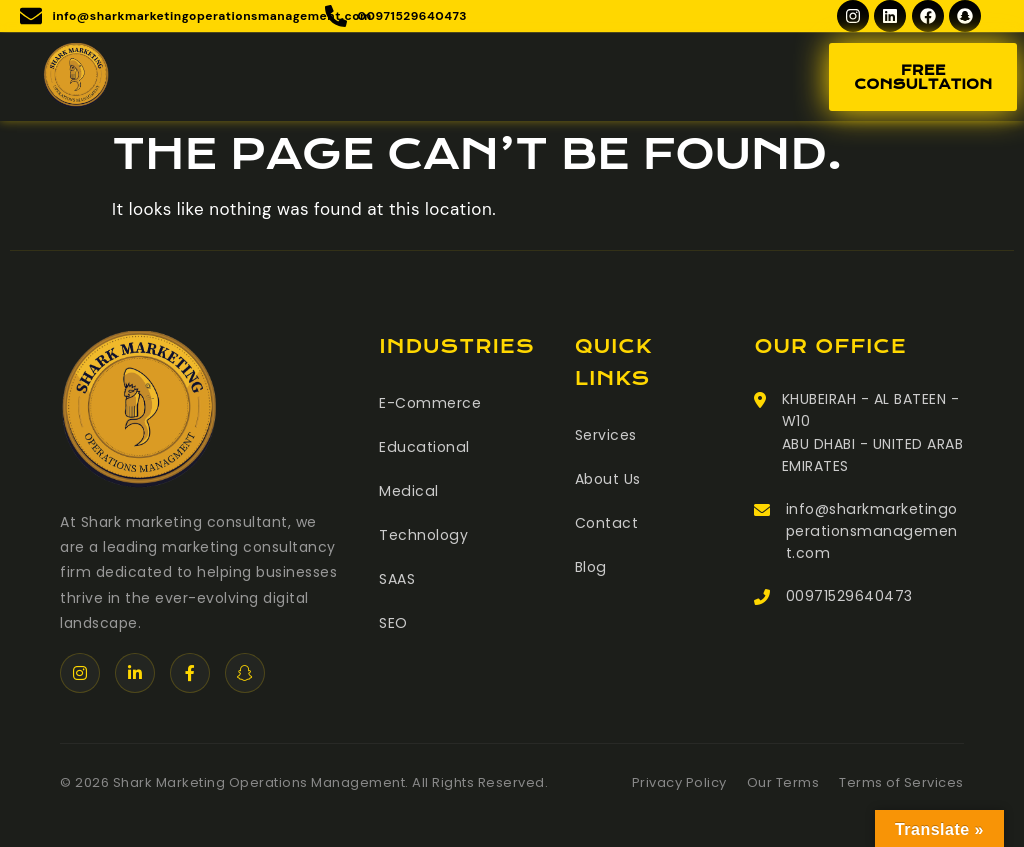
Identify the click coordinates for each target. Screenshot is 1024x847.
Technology (423, 535)
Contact (606, 523)
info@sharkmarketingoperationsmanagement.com (870, 531)
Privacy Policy (679, 782)
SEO (393, 623)
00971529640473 (849, 596)
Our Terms (783, 782)
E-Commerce (430, 403)
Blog (590, 567)
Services (606, 435)
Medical (408, 491)
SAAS (397, 579)
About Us (608, 479)
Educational (423, 447)
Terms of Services (901, 782)
